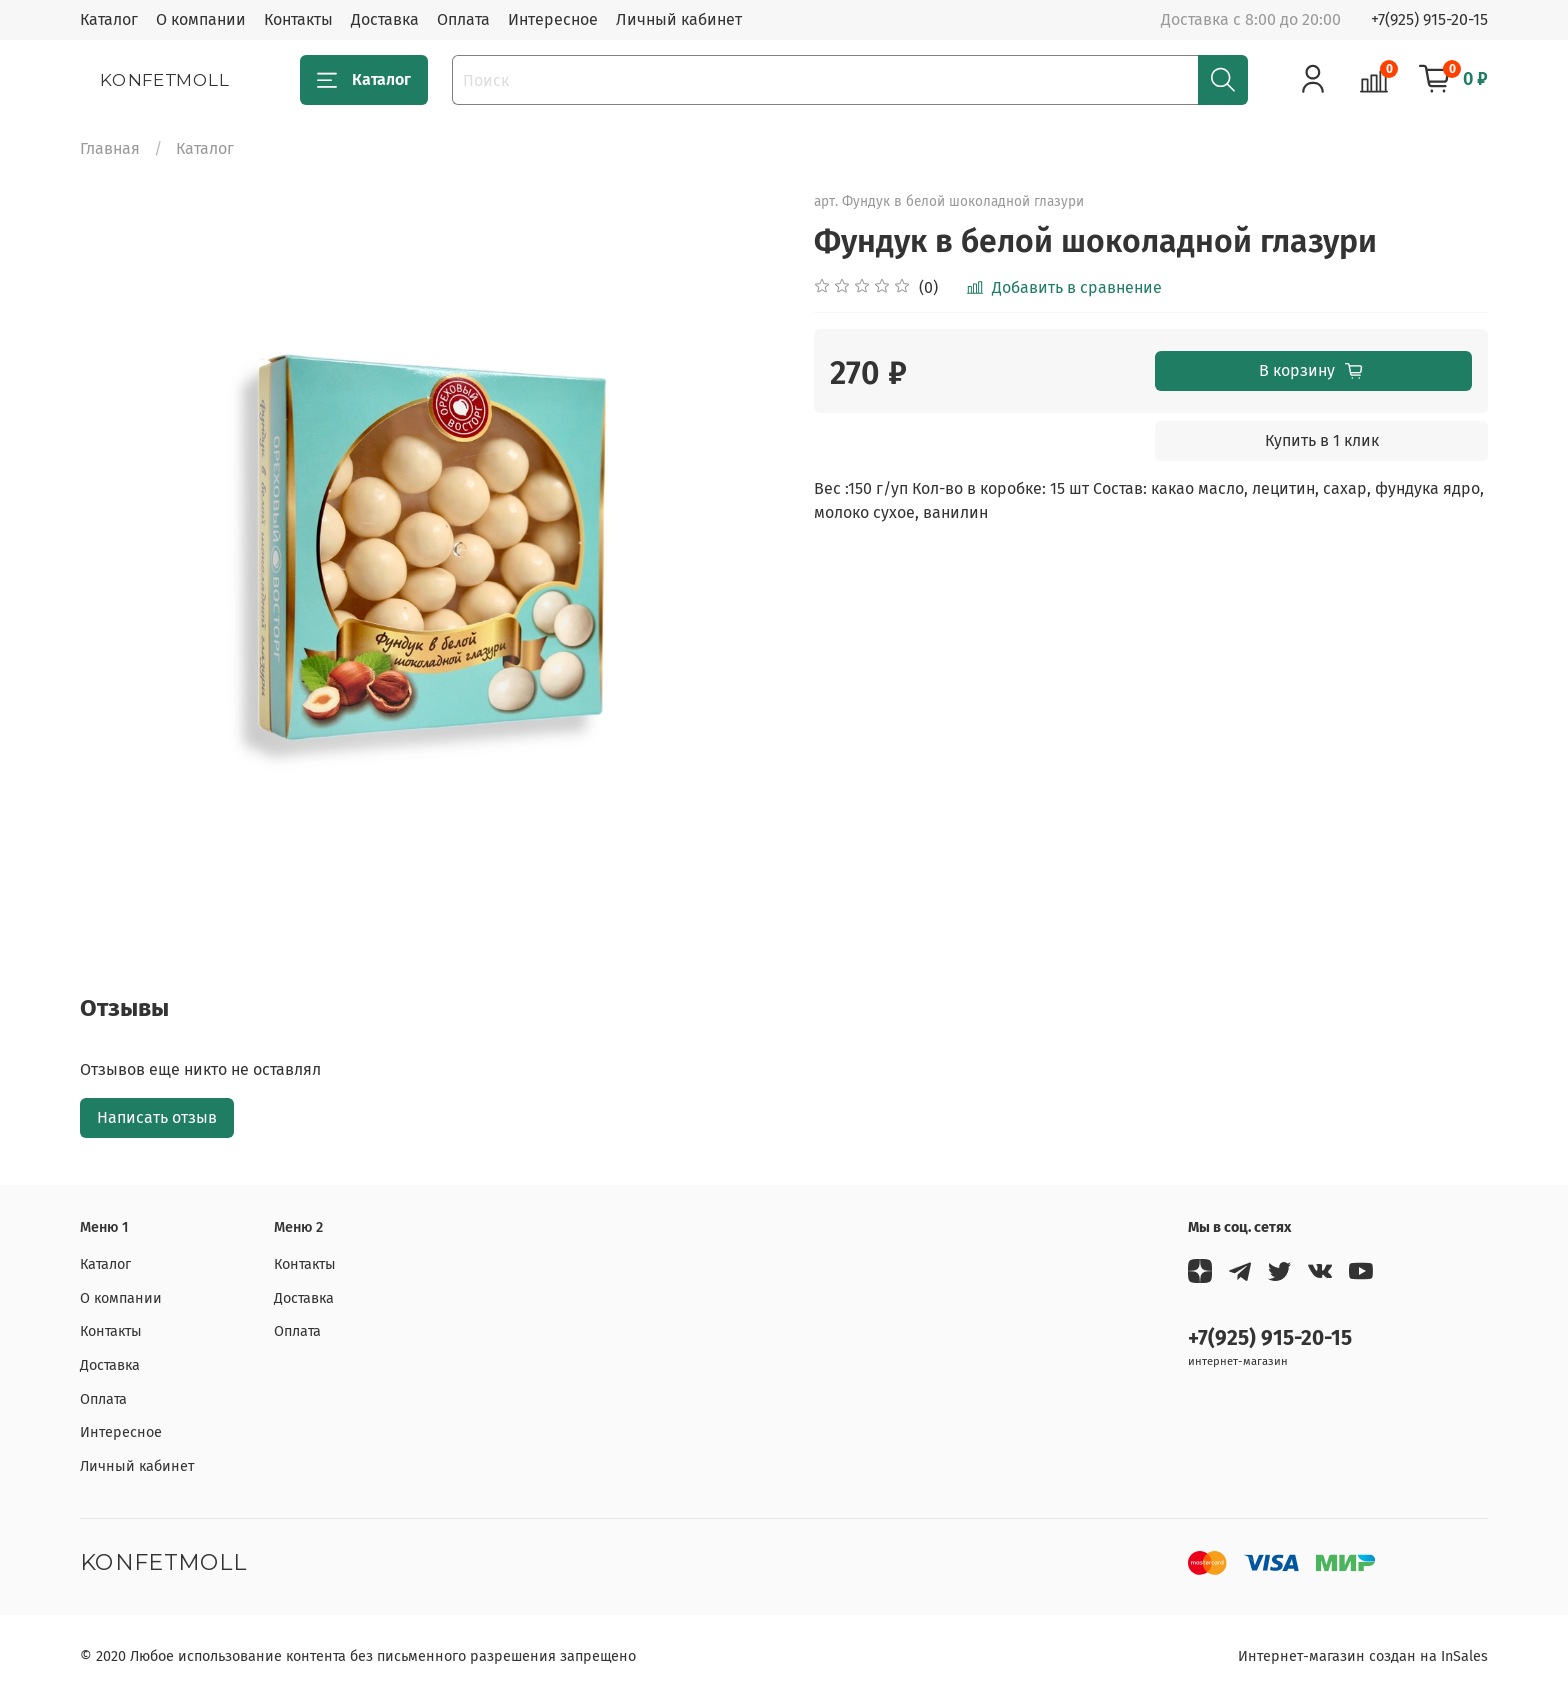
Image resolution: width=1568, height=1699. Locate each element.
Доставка (385, 19)
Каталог (109, 19)
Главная (110, 148)
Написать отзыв (157, 1117)
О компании (201, 19)
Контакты (298, 19)
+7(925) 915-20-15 (1429, 19)
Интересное (553, 19)
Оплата (463, 19)
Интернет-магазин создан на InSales (1363, 1656)
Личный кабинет (679, 19)
